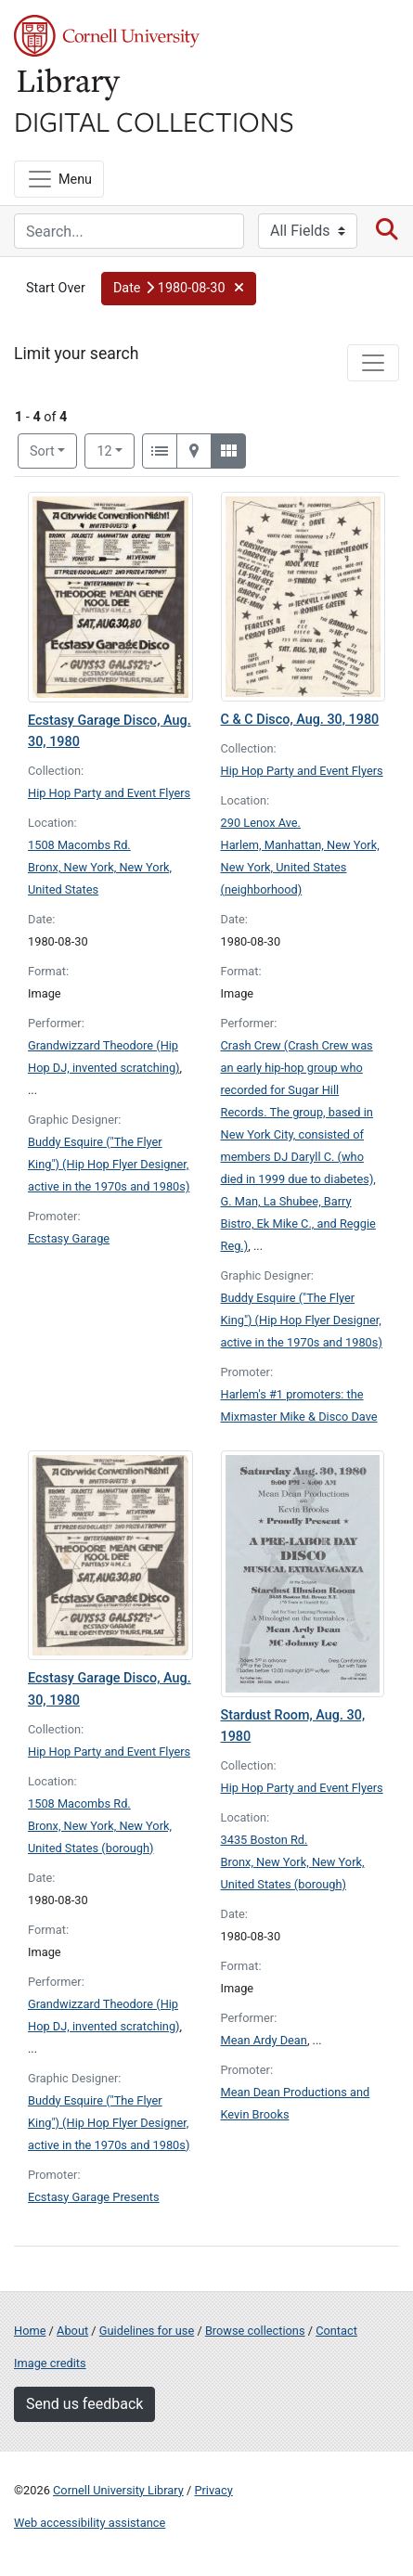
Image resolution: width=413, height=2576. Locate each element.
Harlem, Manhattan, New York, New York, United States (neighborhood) (300, 867)
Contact (336, 2331)
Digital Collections (154, 120)
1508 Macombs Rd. (79, 845)
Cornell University (107, 36)
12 (116, 450)
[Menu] (59, 179)
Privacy (213, 2490)
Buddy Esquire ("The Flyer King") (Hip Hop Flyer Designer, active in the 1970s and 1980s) (108, 1164)
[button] (178, 288)
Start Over (55, 288)
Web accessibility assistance (89, 2523)
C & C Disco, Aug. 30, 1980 (300, 720)
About (72, 2331)
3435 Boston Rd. (264, 1840)
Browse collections (255, 2331)
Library (69, 85)
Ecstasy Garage (69, 1238)
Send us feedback (84, 2404)
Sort (42, 451)
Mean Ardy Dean (264, 2040)
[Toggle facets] (373, 362)
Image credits (50, 2363)
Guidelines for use (146, 2331)
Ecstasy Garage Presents (94, 2197)
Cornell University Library (118, 2490)
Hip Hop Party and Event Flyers (109, 793)
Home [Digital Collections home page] (29, 2331)
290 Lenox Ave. (261, 823)
